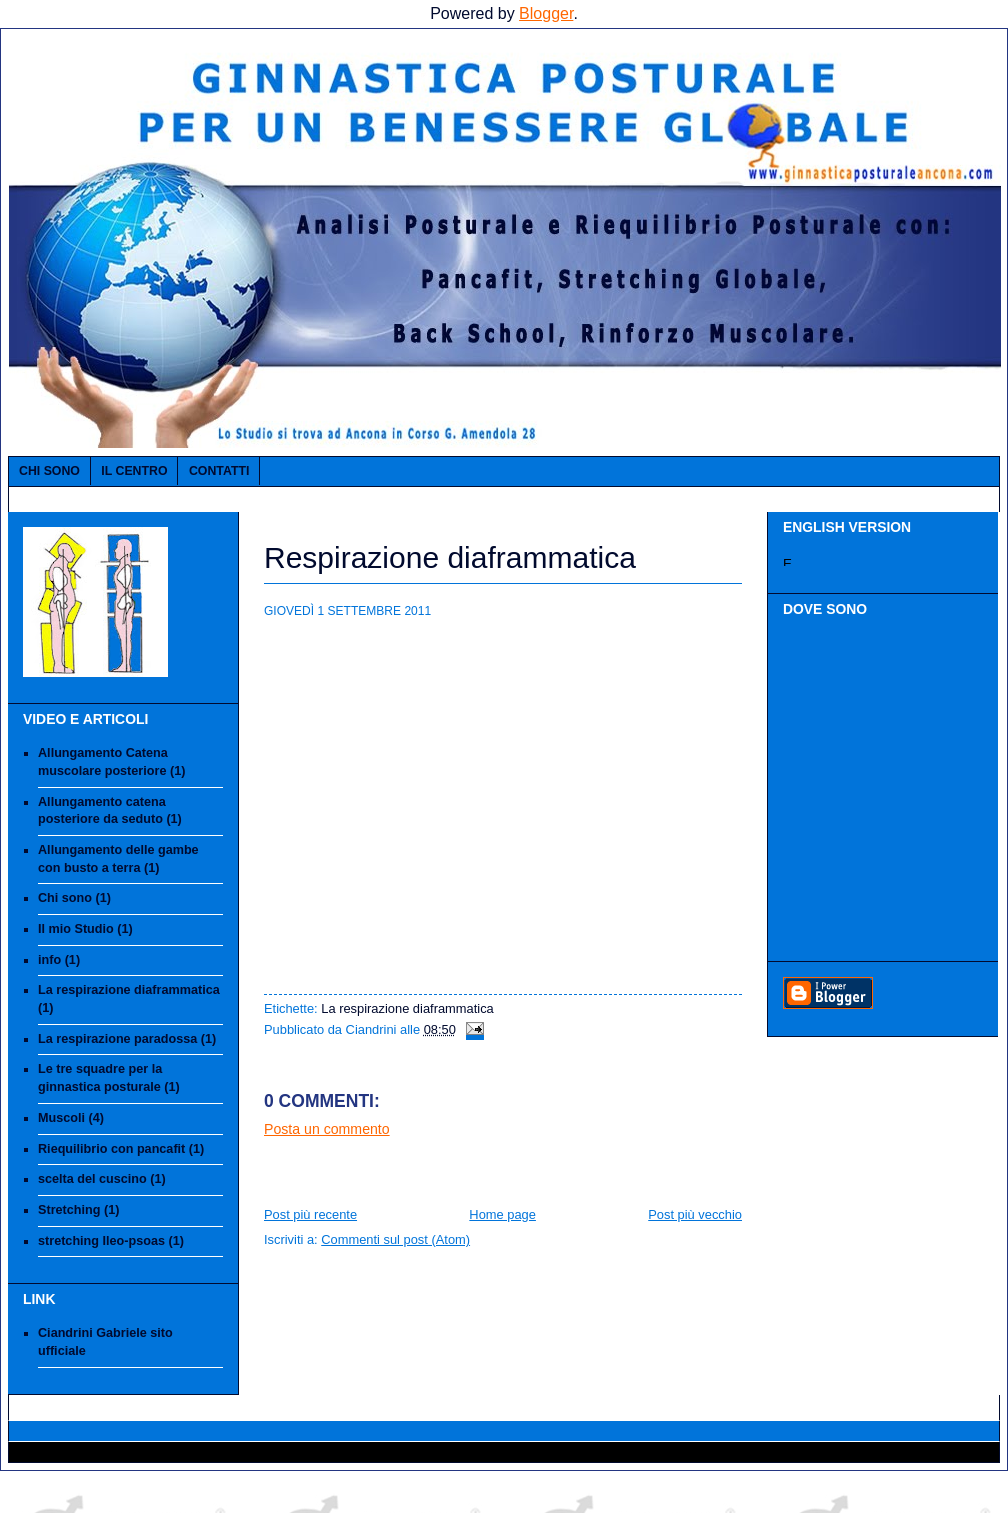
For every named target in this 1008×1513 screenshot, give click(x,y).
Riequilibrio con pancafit (111, 1149)
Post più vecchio (695, 1214)
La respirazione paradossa (117, 1039)
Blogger (546, 13)
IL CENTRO (134, 471)
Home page (502, 1214)
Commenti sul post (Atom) (395, 1239)
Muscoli (61, 1118)
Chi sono (49, 471)
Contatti (219, 471)
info (49, 960)
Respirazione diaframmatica (450, 557)
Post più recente (310, 1214)
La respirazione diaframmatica (129, 990)
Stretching (69, 1210)
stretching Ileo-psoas (101, 1241)
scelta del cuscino (92, 1179)
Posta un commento (327, 1129)
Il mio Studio (76, 929)
